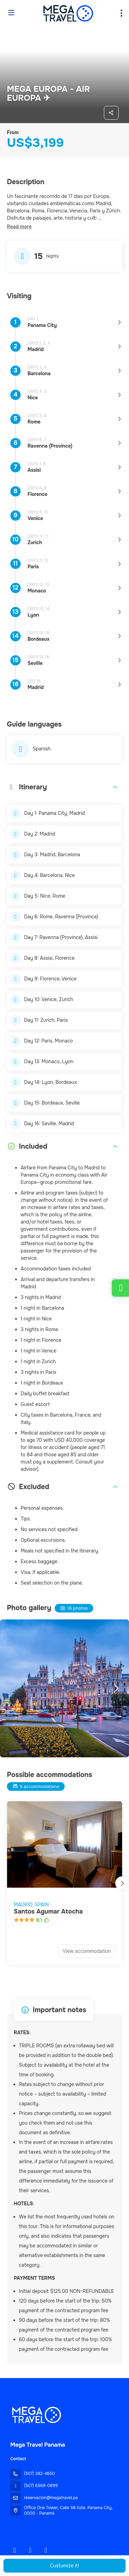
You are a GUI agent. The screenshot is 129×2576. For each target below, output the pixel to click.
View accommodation (87, 1951)
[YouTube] (46, 2550)
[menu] (121, 13)
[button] (19, 226)
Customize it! (64, 2566)
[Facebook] (14, 2550)
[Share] (111, 113)
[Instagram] (30, 2550)
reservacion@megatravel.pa (51, 2497)
